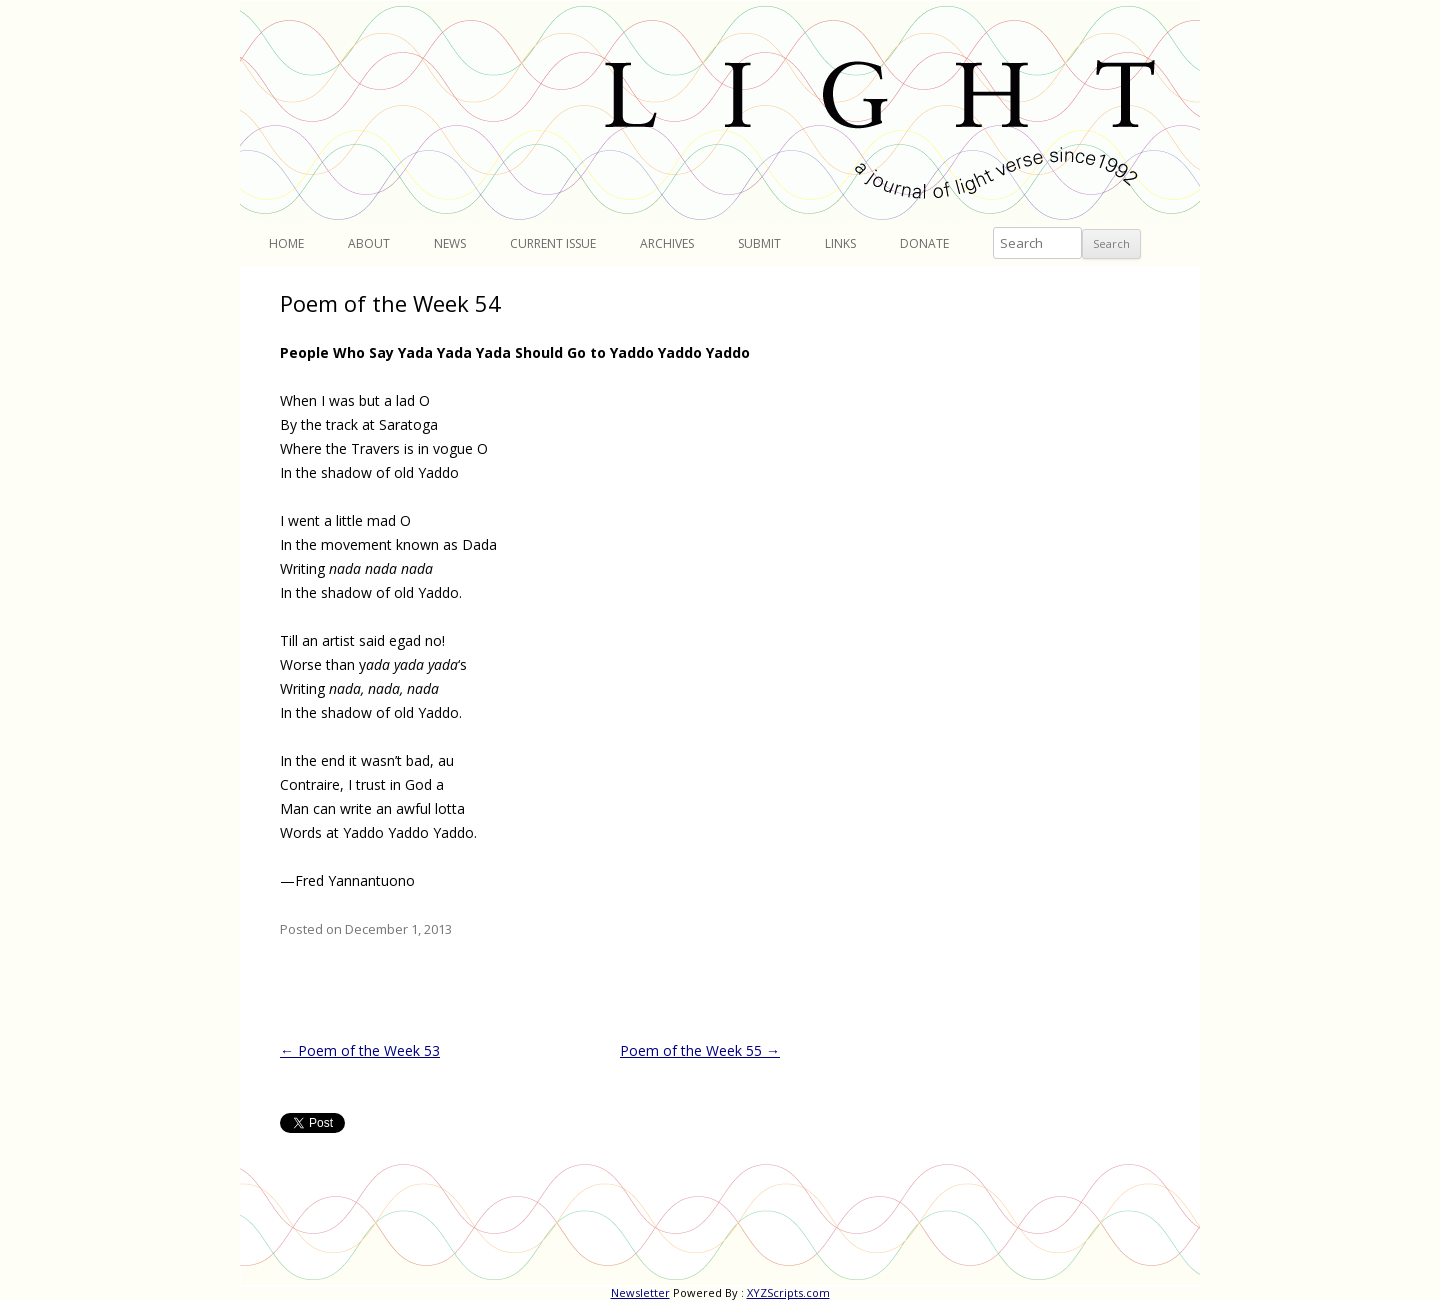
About (369, 243)
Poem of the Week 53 (360, 1050)
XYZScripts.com (788, 1292)
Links (840, 243)
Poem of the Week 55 (700, 1050)
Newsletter (640, 1292)
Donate (924, 243)
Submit (759, 243)
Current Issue (553, 243)
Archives (667, 243)
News (450, 243)
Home (286, 243)
